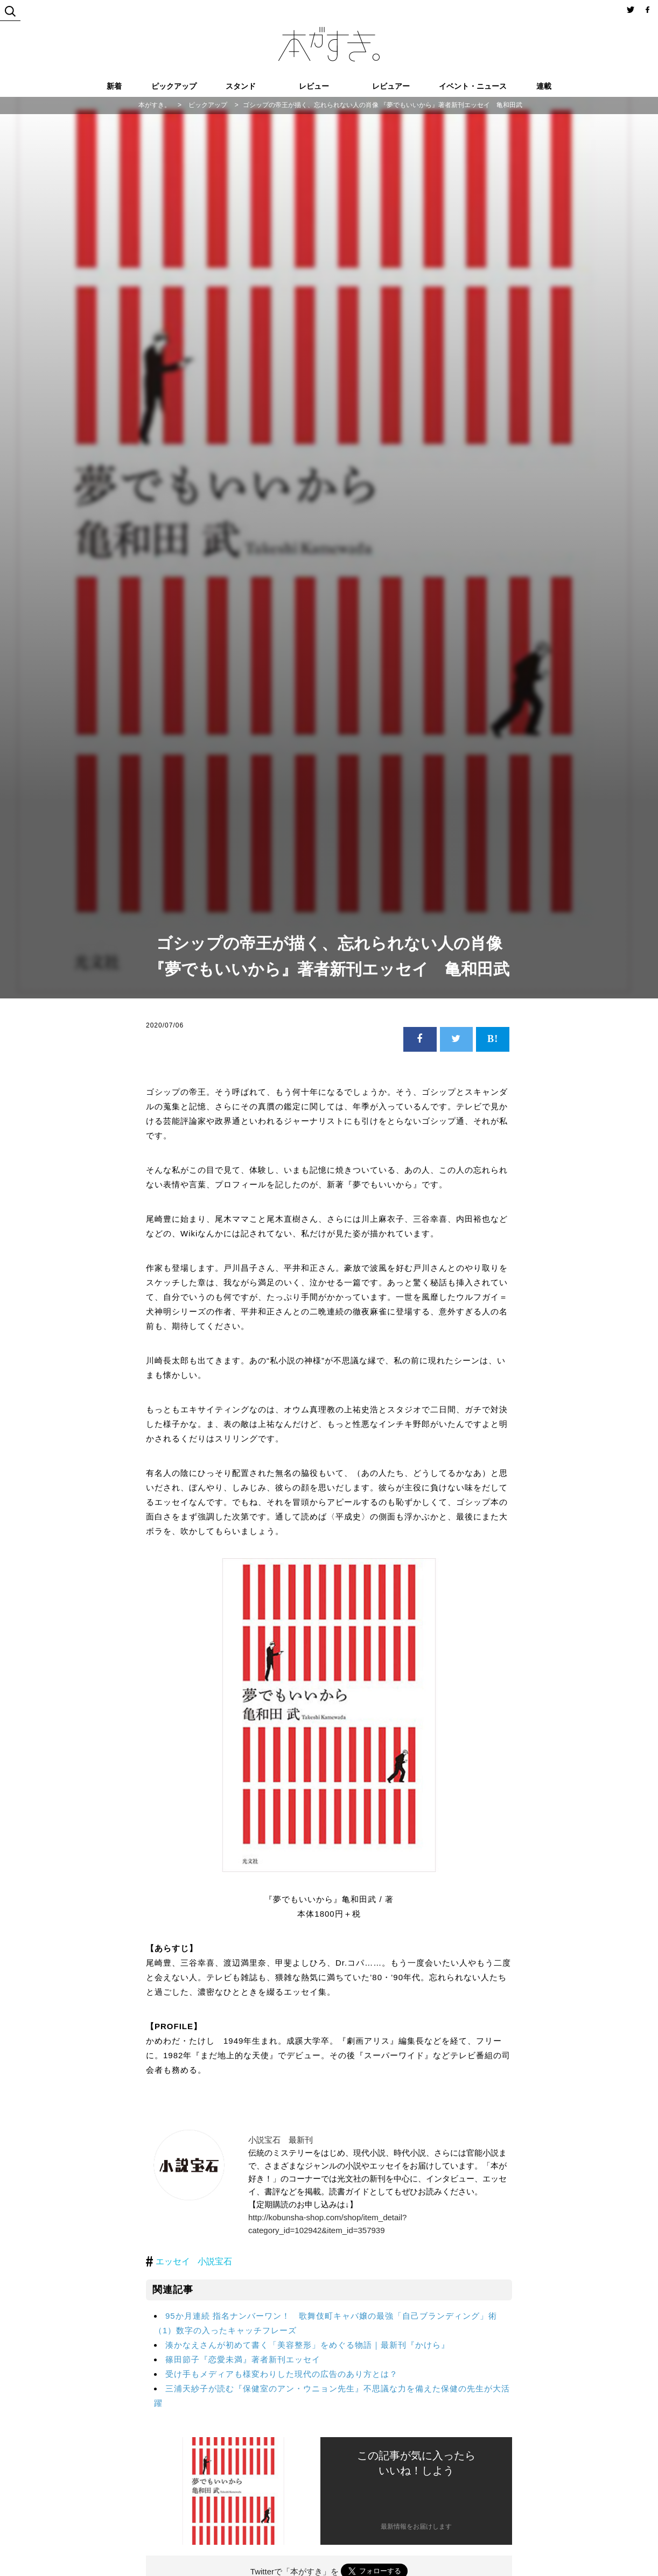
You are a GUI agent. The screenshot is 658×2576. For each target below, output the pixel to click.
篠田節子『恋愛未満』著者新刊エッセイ (242, 2359)
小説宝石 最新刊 (280, 2139)
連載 (543, 86)
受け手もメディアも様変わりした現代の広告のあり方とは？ (281, 2373)
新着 (114, 86)
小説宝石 (215, 2261)
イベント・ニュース (473, 86)
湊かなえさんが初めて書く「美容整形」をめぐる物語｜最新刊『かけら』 (307, 2344)
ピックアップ (174, 86)
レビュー (314, 86)
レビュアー (391, 86)
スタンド (241, 86)
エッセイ (173, 2261)
